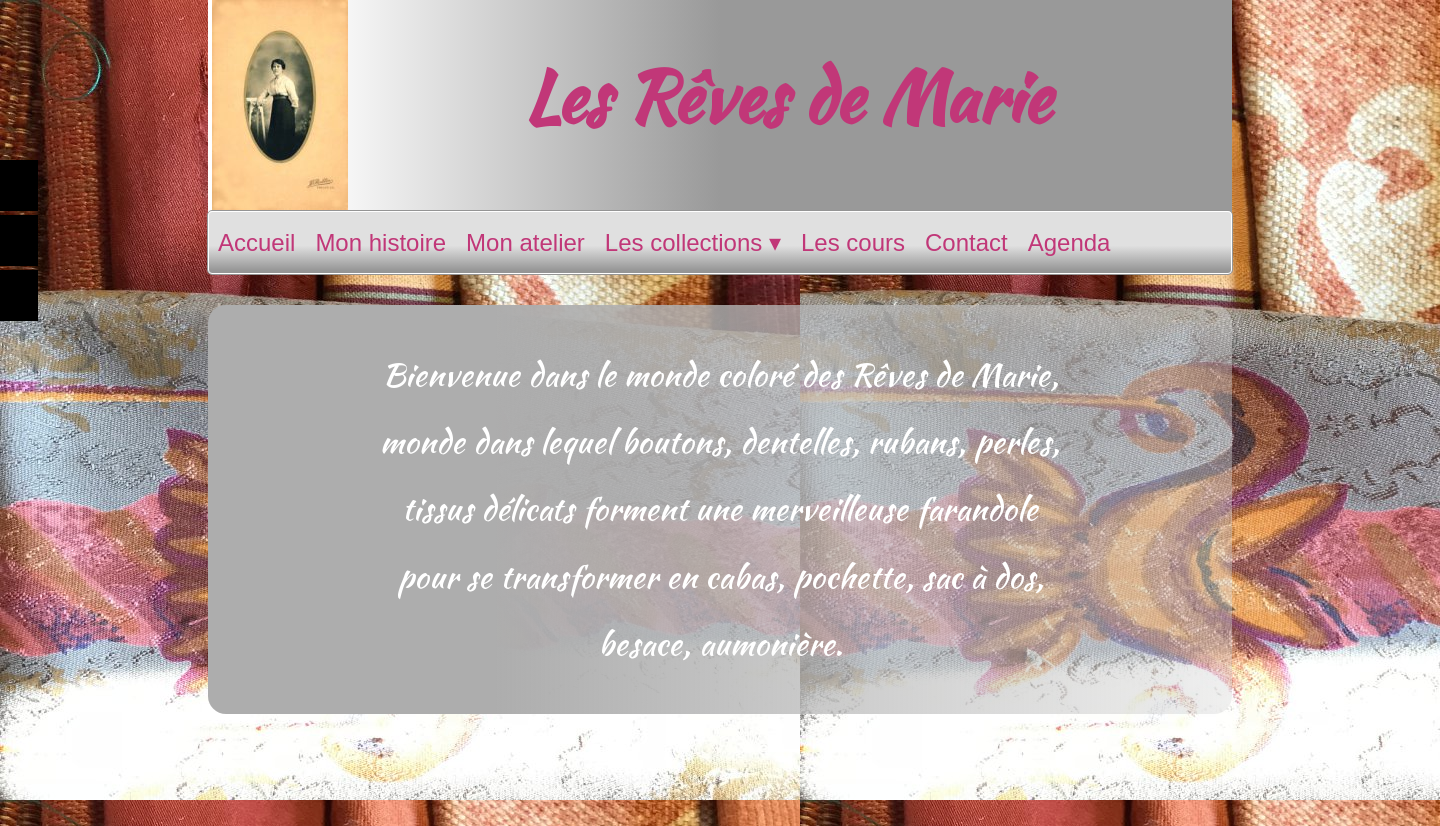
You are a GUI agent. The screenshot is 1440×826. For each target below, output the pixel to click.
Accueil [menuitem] (256, 242)
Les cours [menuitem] (853, 242)
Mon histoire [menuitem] (380, 242)
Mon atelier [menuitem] (525, 242)
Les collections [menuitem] (693, 243)
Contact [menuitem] (966, 242)
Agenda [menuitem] (1069, 242)
